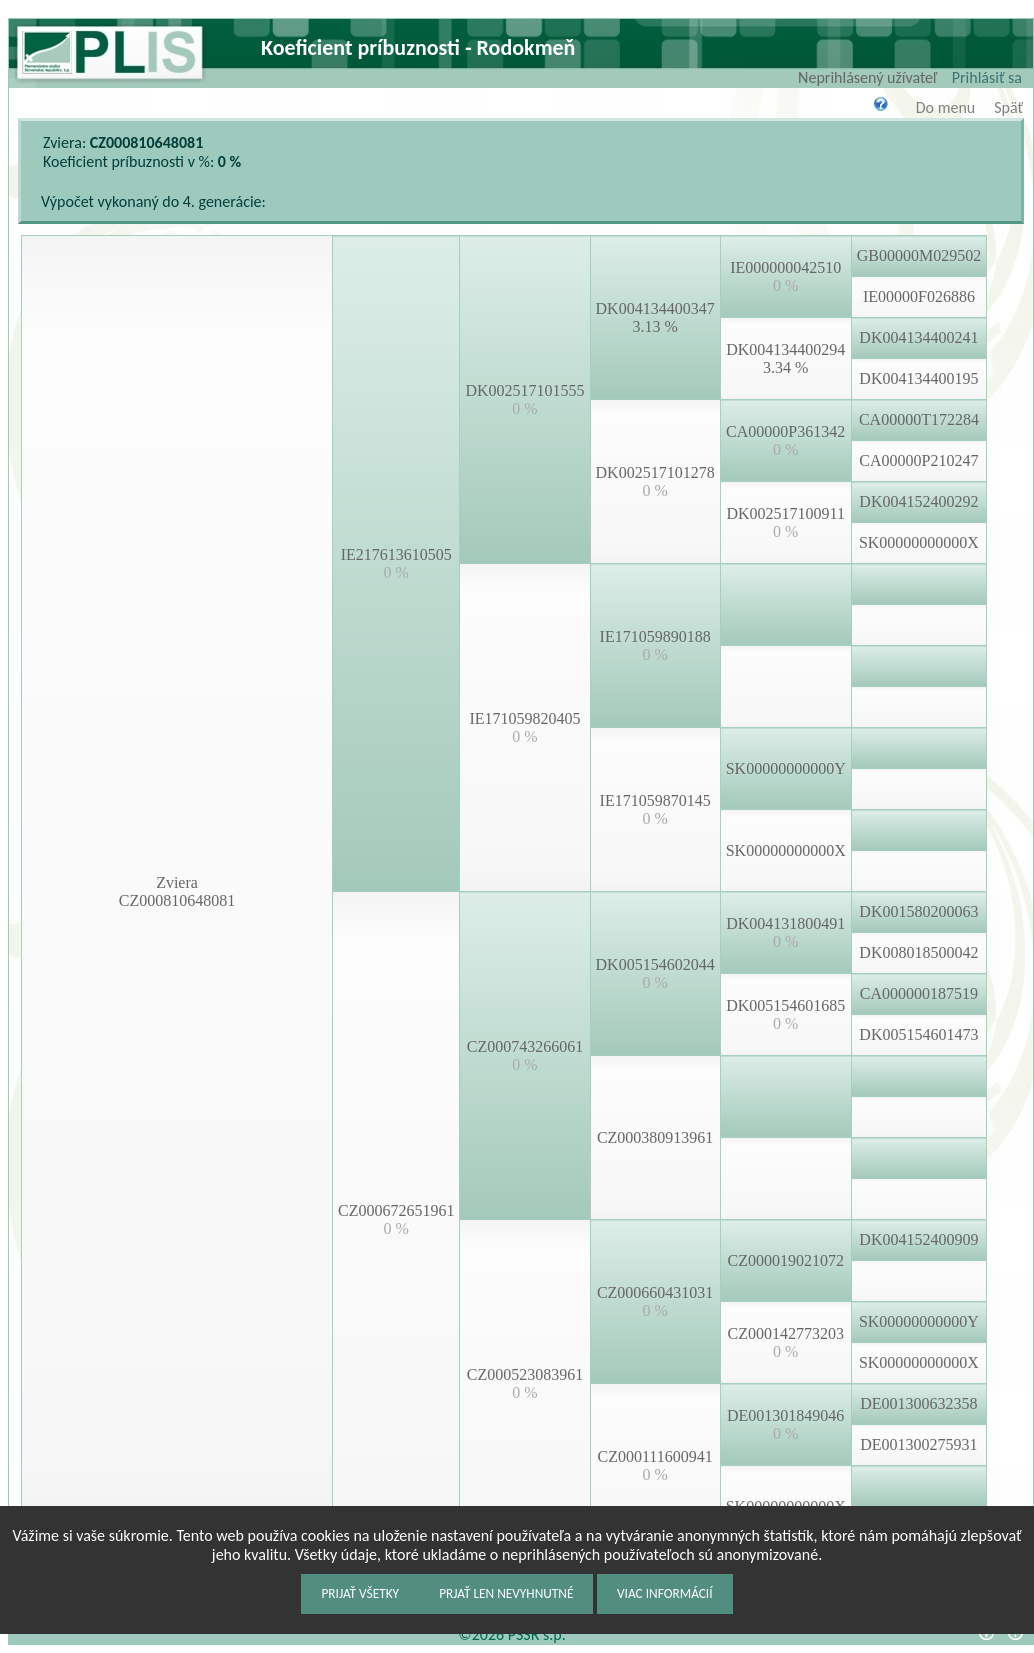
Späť (1008, 107)
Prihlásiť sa (987, 77)
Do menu (945, 107)
